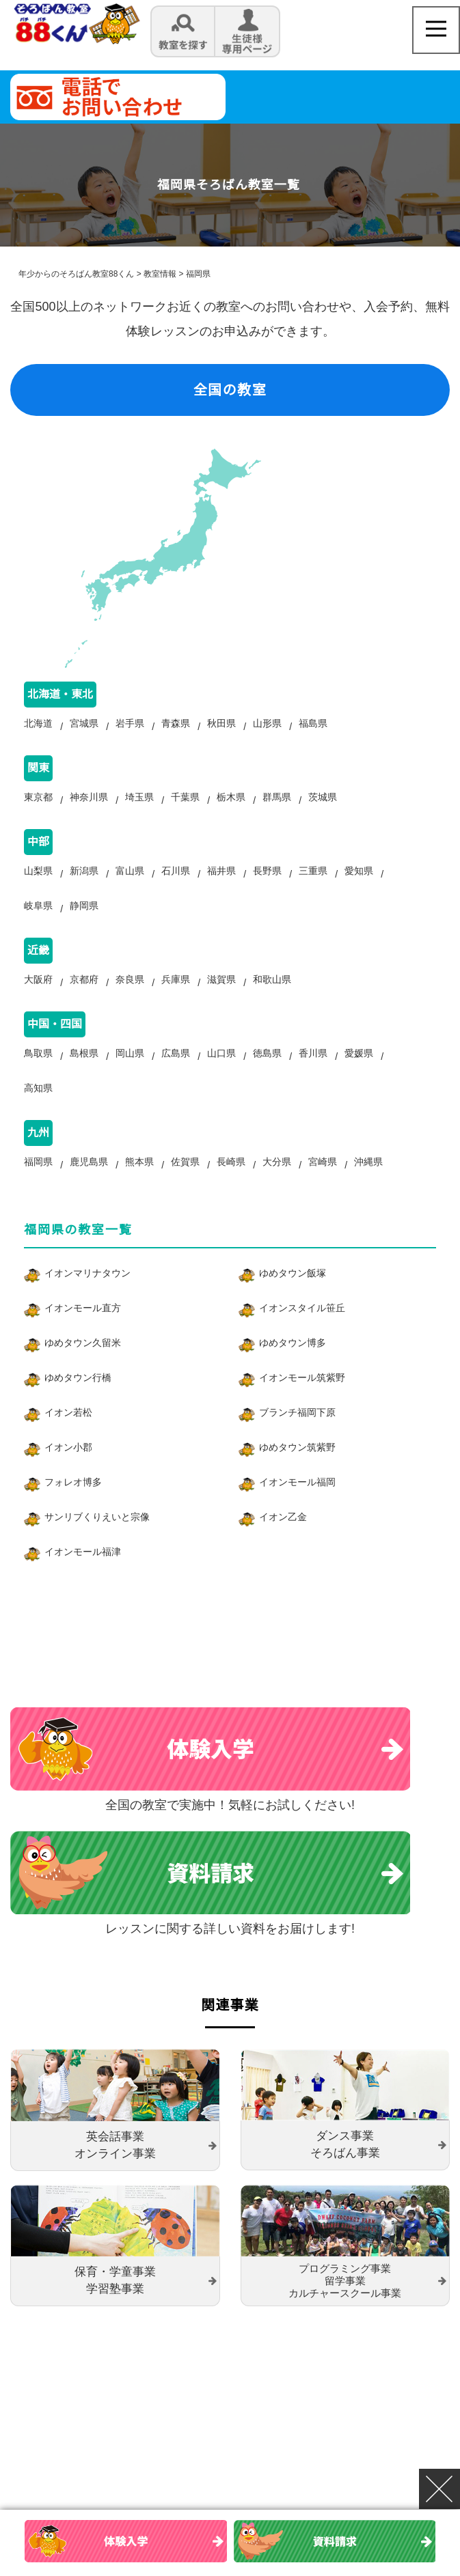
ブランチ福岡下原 (297, 1439)
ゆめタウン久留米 (82, 1369)
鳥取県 (38, 1073)
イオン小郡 (68, 1474)
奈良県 (130, 996)
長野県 (267, 881)
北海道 (38, 726)
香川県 (313, 1073)
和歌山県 (272, 996)
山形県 (267, 726)
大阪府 (38, 996)
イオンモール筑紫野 (302, 1404)
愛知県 (358, 881)
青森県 (175, 726)
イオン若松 (68, 1439)
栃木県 (231, 803)
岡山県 (130, 1073)
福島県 (313, 726)
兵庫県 (175, 996)
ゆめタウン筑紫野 (297, 1474)
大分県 (276, 1189)
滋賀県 (221, 996)
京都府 (84, 996)
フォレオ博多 (73, 1509)
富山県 (130, 881)
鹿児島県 (89, 1189)
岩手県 (130, 726)
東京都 (38, 803)
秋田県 (221, 726)
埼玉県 (139, 803)
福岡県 (38, 1189)
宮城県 (84, 726)
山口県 (221, 1073)
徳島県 (267, 1073)
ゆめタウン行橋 (77, 1404)
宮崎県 (322, 1189)
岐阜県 (38, 919)
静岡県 (84, 919)
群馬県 (276, 803)
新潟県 (84, 881)
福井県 (221, 881)
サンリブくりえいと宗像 (97, 1544)
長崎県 (231, 1189)
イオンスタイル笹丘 (302, 1335)
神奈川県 (89, 803)
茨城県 (322, 803)
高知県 (38, 1111)
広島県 (175, 1073)
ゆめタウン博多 (292, 1369)
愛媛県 (358, 1073)
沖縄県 (368, 1189)
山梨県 (38, 881)
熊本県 (139, 1189)
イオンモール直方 (82, 1335)
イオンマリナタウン (87, 1300)
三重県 (313, 881)
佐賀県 (185, 1189)
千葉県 (185, 803)
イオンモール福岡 (297, 1509)
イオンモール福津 (82, 1578)
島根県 (84, 1073)
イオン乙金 (283, 1544)
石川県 (175, 881)
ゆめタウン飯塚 (292, 1300)
